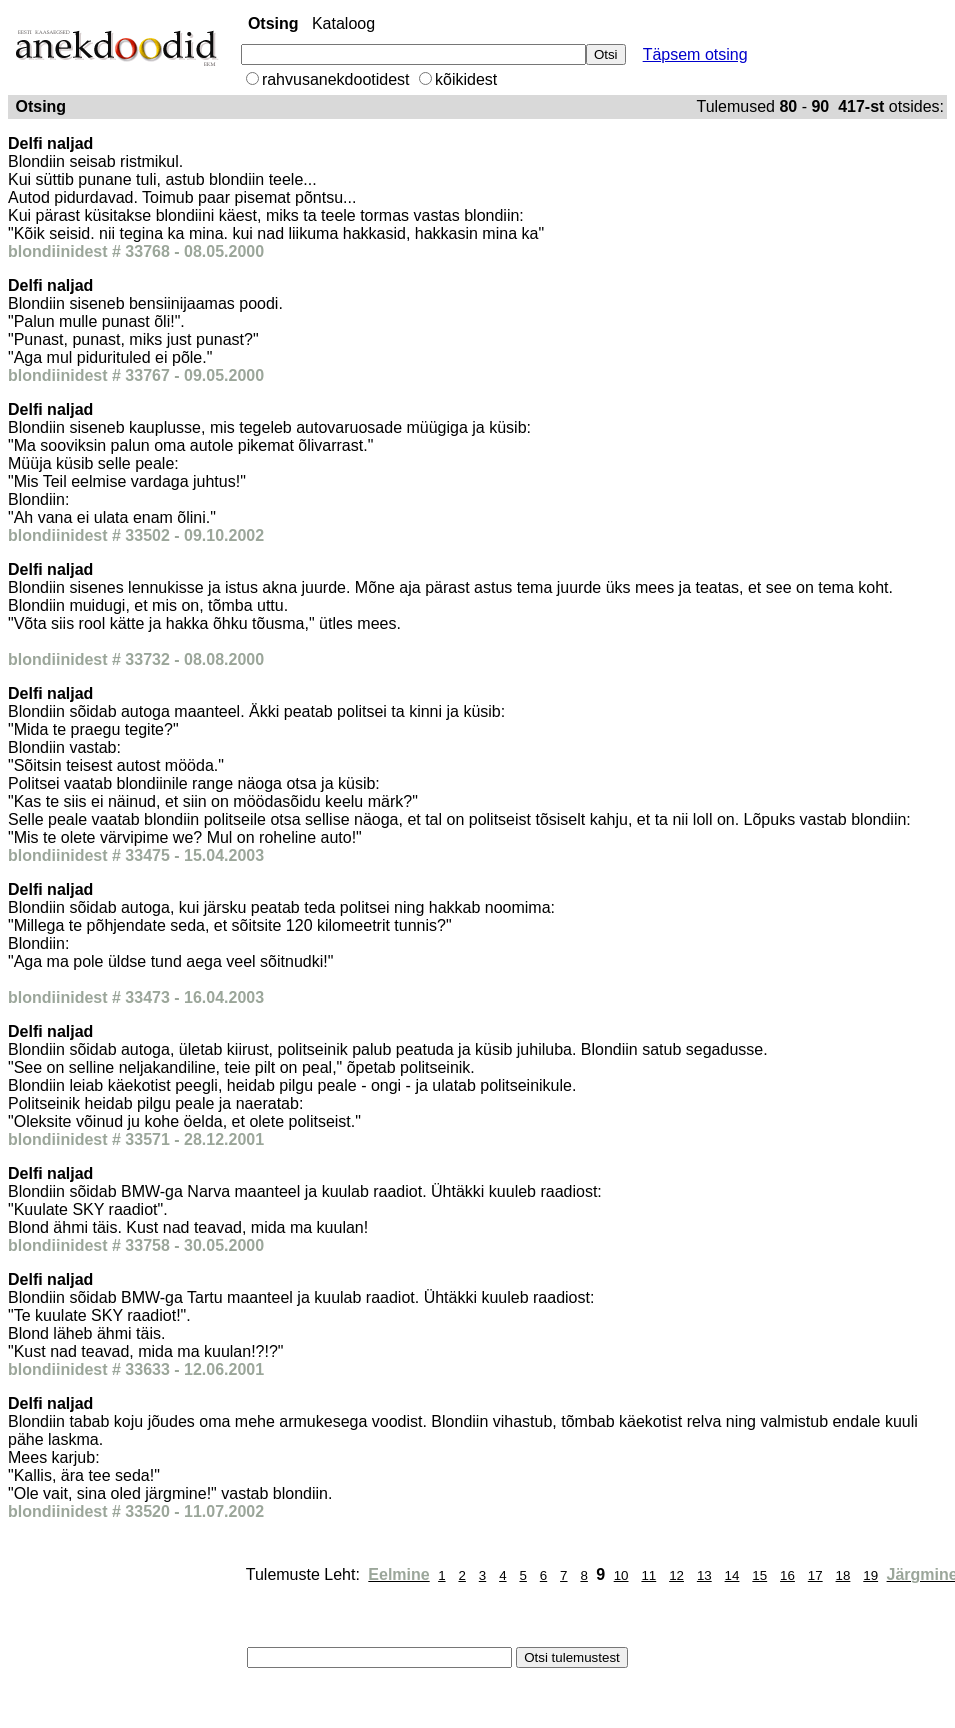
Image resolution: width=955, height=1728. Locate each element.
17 (815, 1575)
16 (787, 1575)
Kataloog (343, 23)
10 (621, 1575)
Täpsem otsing (695, 54)
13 (704, 1575)
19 (870, 1575)
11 (648, 1575)
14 (732, 1575)
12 (676, 1575)
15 (759, 1575)
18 (843, 1575)
